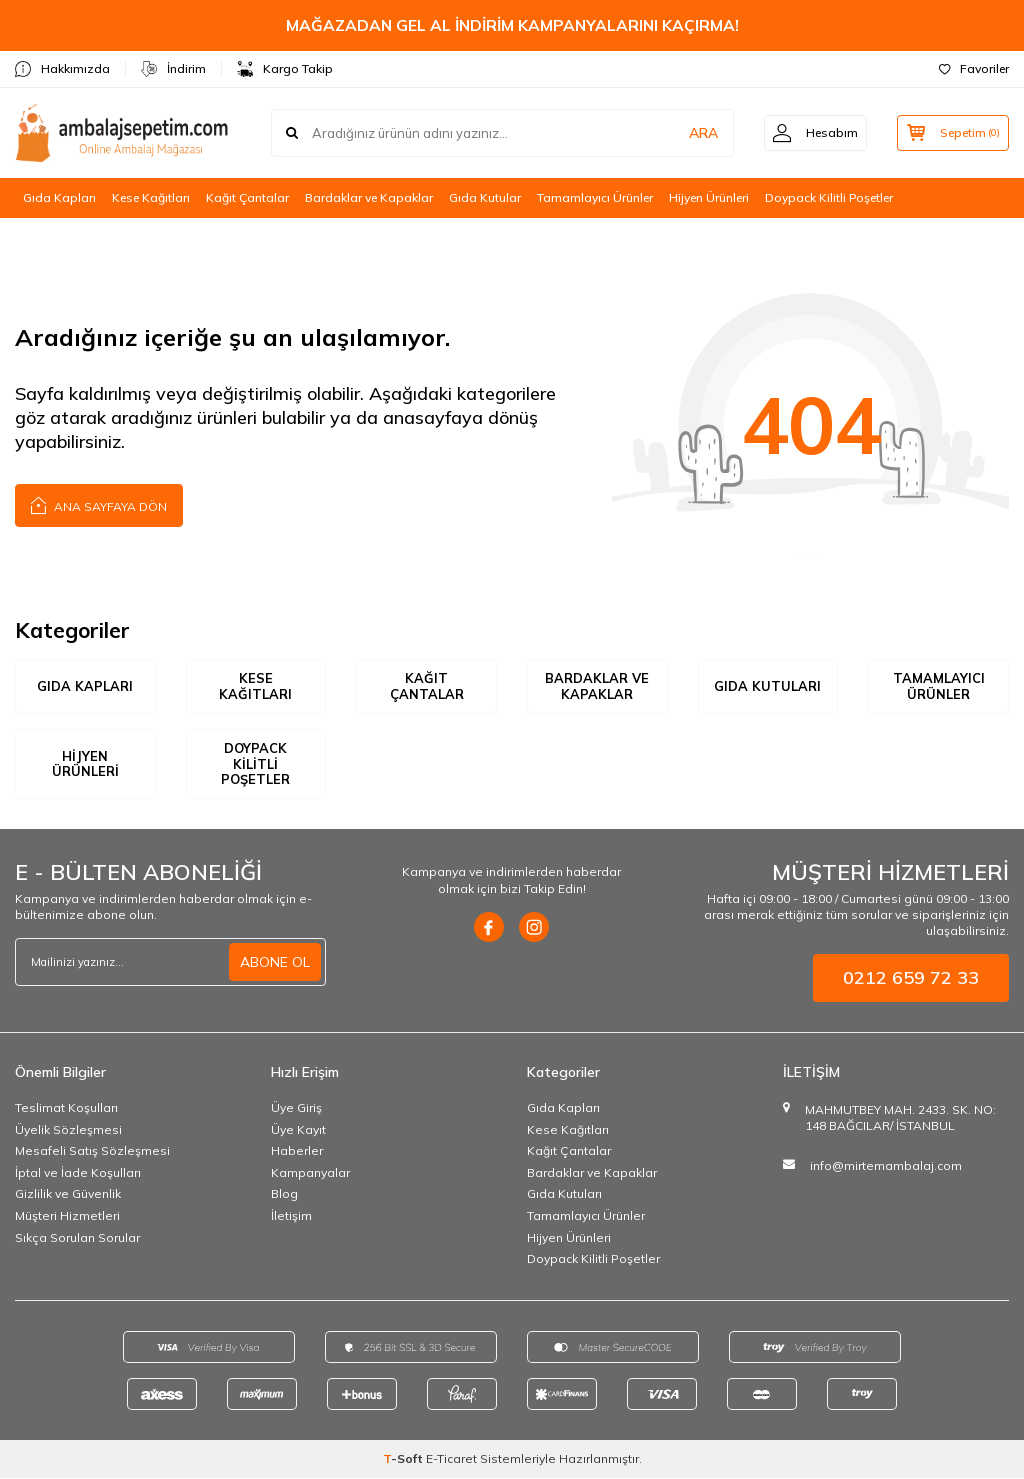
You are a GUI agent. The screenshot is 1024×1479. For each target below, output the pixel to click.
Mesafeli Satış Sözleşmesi (92, 1151)
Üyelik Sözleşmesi (68, 1129)
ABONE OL (275, 963)
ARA (696, 133)
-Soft (404, 1459)
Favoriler (974, 68)
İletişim (291, 1216)
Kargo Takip (285, 69)
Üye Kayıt (298, 1129)
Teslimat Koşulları (66, 1108)
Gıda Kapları (59, 197)
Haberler (297, 1151)
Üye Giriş (296, 1108)
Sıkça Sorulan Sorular (77, 1237)
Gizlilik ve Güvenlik (68, 1194)
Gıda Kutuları (767, 686)
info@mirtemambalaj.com (886, 1166)
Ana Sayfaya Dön (99, 504)
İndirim (173, 69)
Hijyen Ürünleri (709, 197)
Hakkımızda (62, 69)
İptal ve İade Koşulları (78, 1173)
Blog (284, 1194)
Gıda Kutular (485, 197)
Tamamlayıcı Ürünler (595, 197)
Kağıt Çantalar (247, 197)
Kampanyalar (310, 1173)
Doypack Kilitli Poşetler (829, 197)
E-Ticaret (451, 1459)
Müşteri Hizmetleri (67, 1216)
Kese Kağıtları (151, 197)
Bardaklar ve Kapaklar (369, 197)
